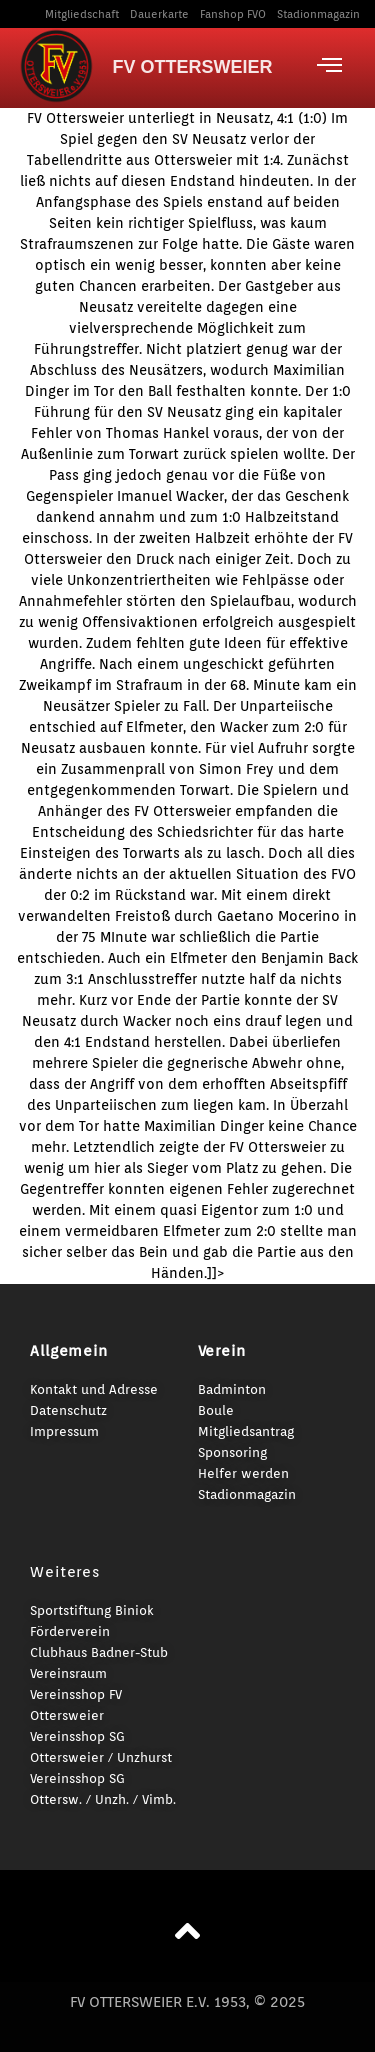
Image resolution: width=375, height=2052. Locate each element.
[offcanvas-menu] (329, 65)
